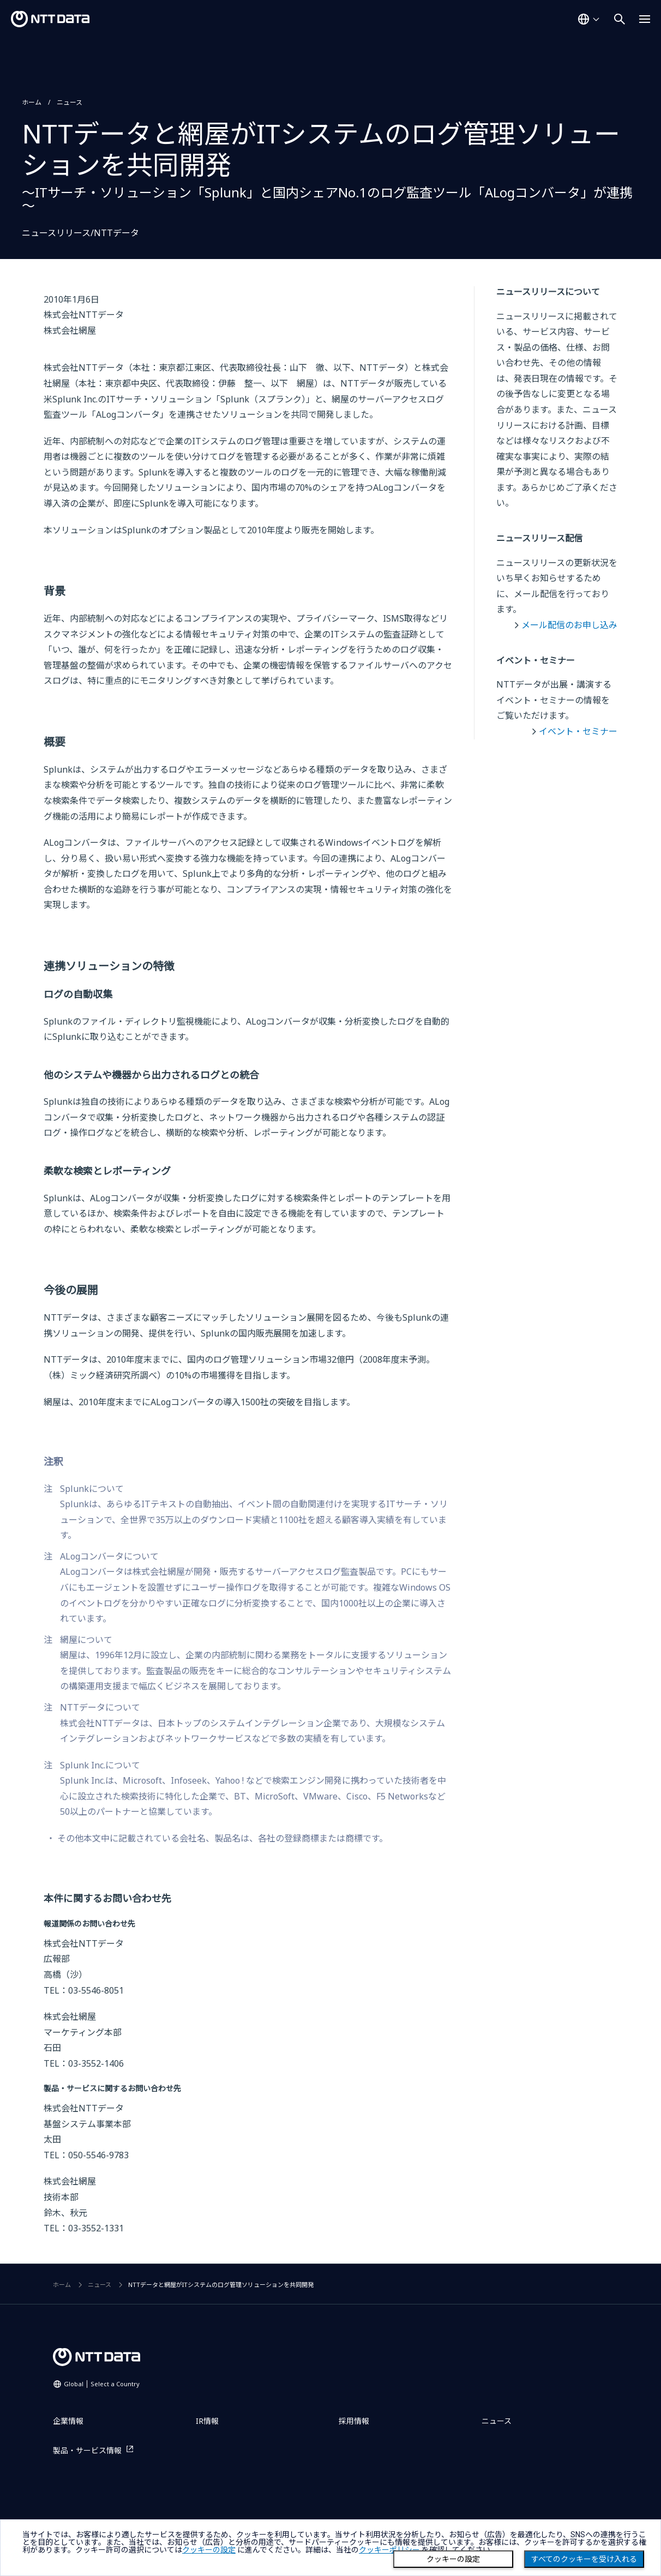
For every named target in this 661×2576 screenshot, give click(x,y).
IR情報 (207, 2421)
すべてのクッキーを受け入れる (584, 2559)
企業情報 (68, 2421)
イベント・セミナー (578, 731)
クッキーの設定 (453, 2559)
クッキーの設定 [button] (209, 2549)
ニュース (69, 102)
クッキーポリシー (389, 2549)
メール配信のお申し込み (569, 625)
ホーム (31, 102)
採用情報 (354, 2421)
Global (102, 2384)
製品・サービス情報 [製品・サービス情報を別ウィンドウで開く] (87, 2450)
